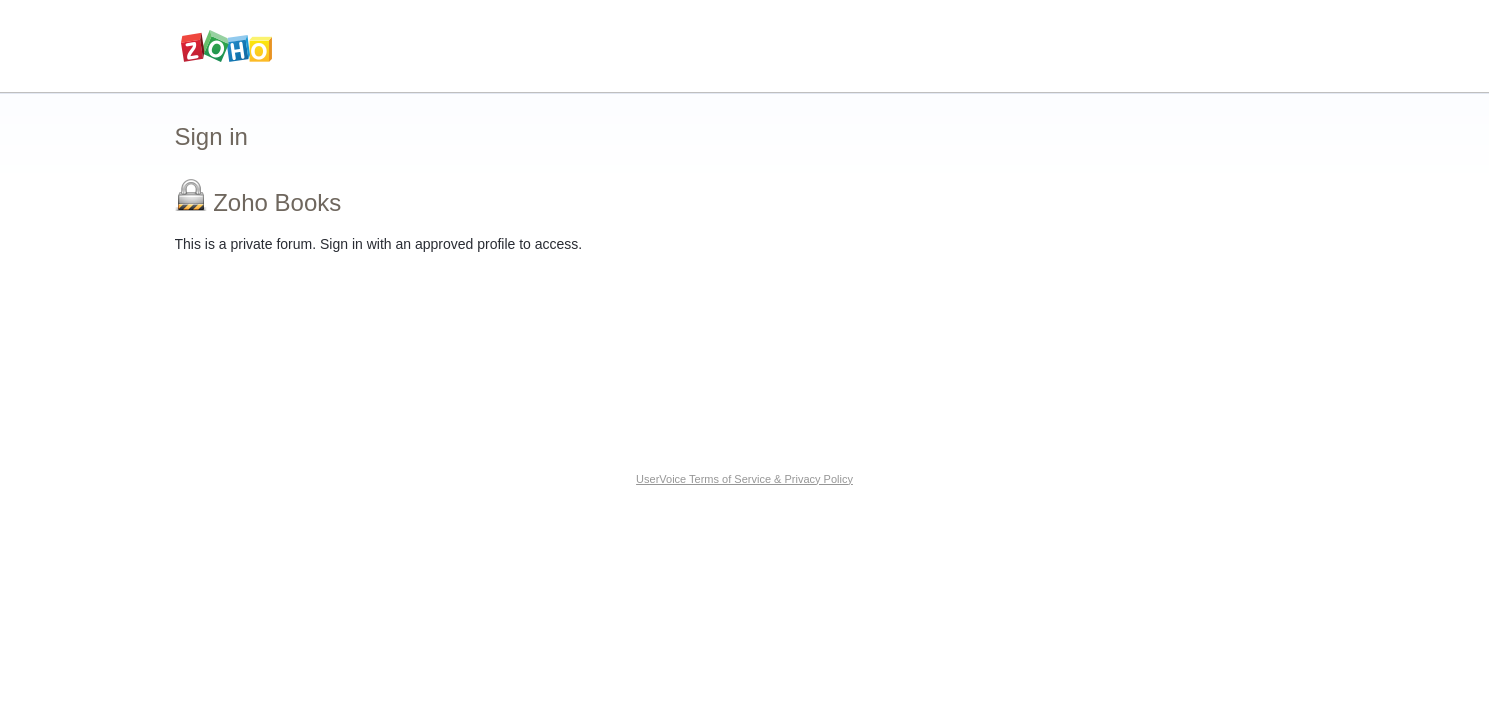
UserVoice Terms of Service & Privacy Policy (744, 479)
